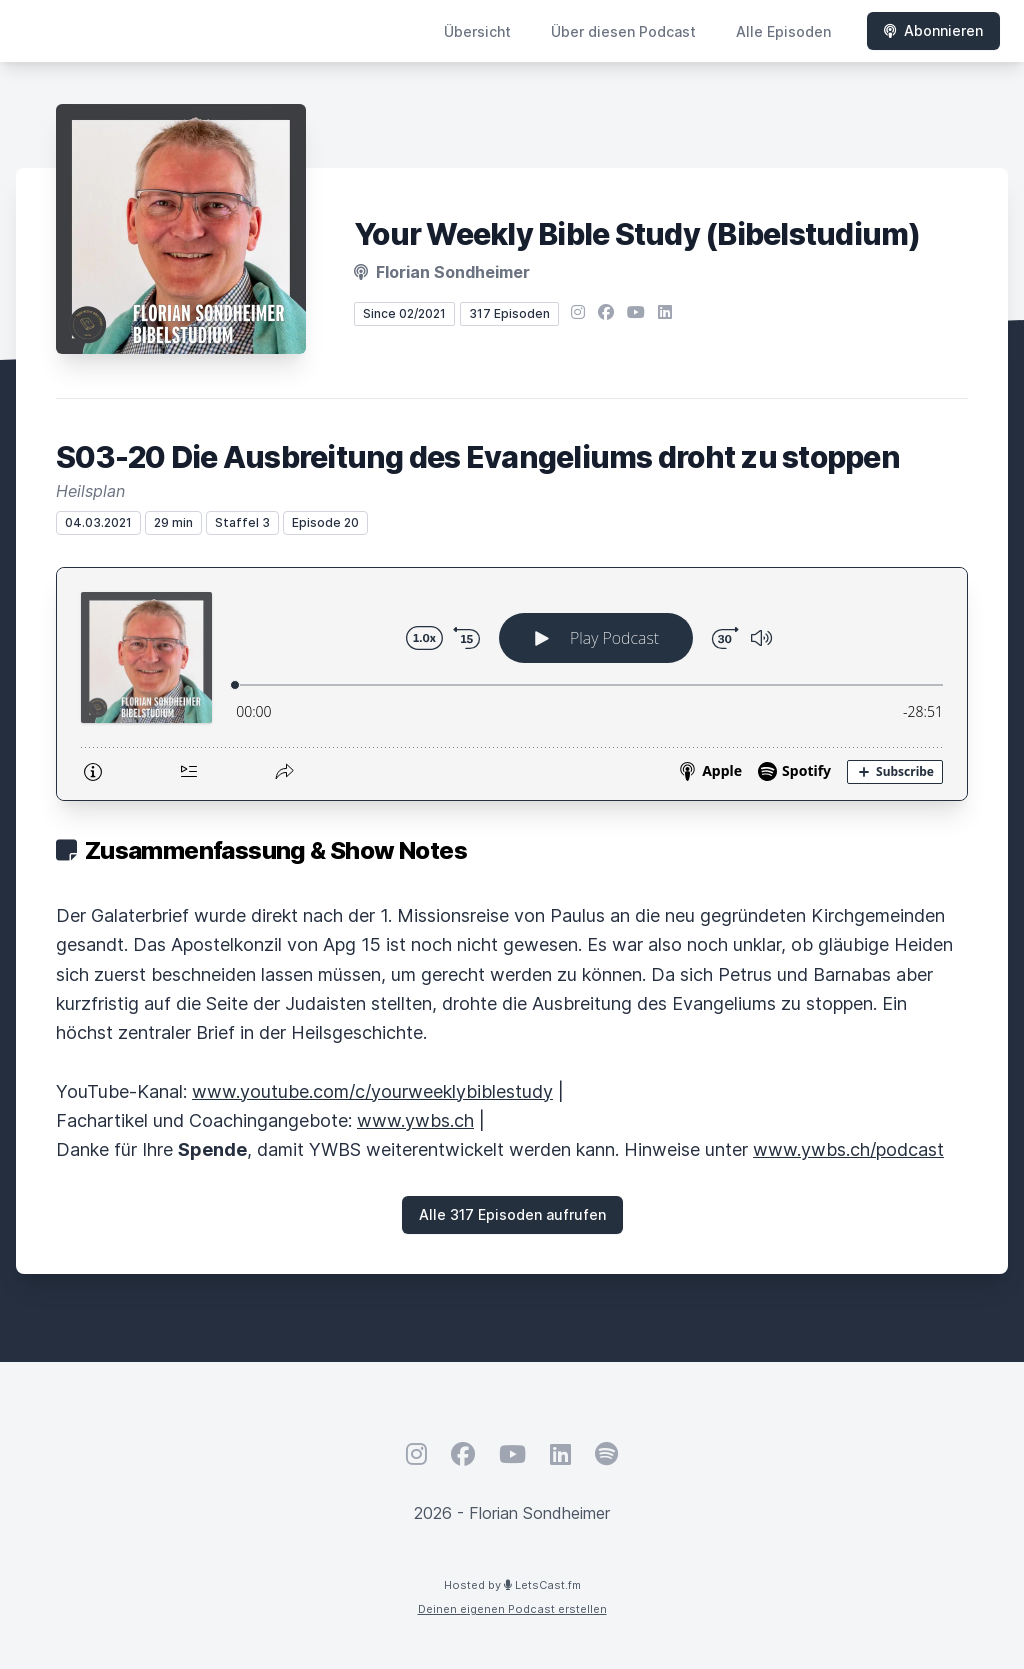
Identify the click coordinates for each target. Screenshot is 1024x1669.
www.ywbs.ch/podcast (848, 1149)
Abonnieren (933, 30)
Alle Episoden (783, 31)
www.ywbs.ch (415, 1120)
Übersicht (477, 31)
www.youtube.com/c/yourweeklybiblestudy (372, 1091)
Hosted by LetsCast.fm (512, 1585)
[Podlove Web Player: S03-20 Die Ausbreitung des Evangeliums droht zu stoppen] (512, 684)
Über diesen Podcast (623, 31)
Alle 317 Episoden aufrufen (512, 1214)
